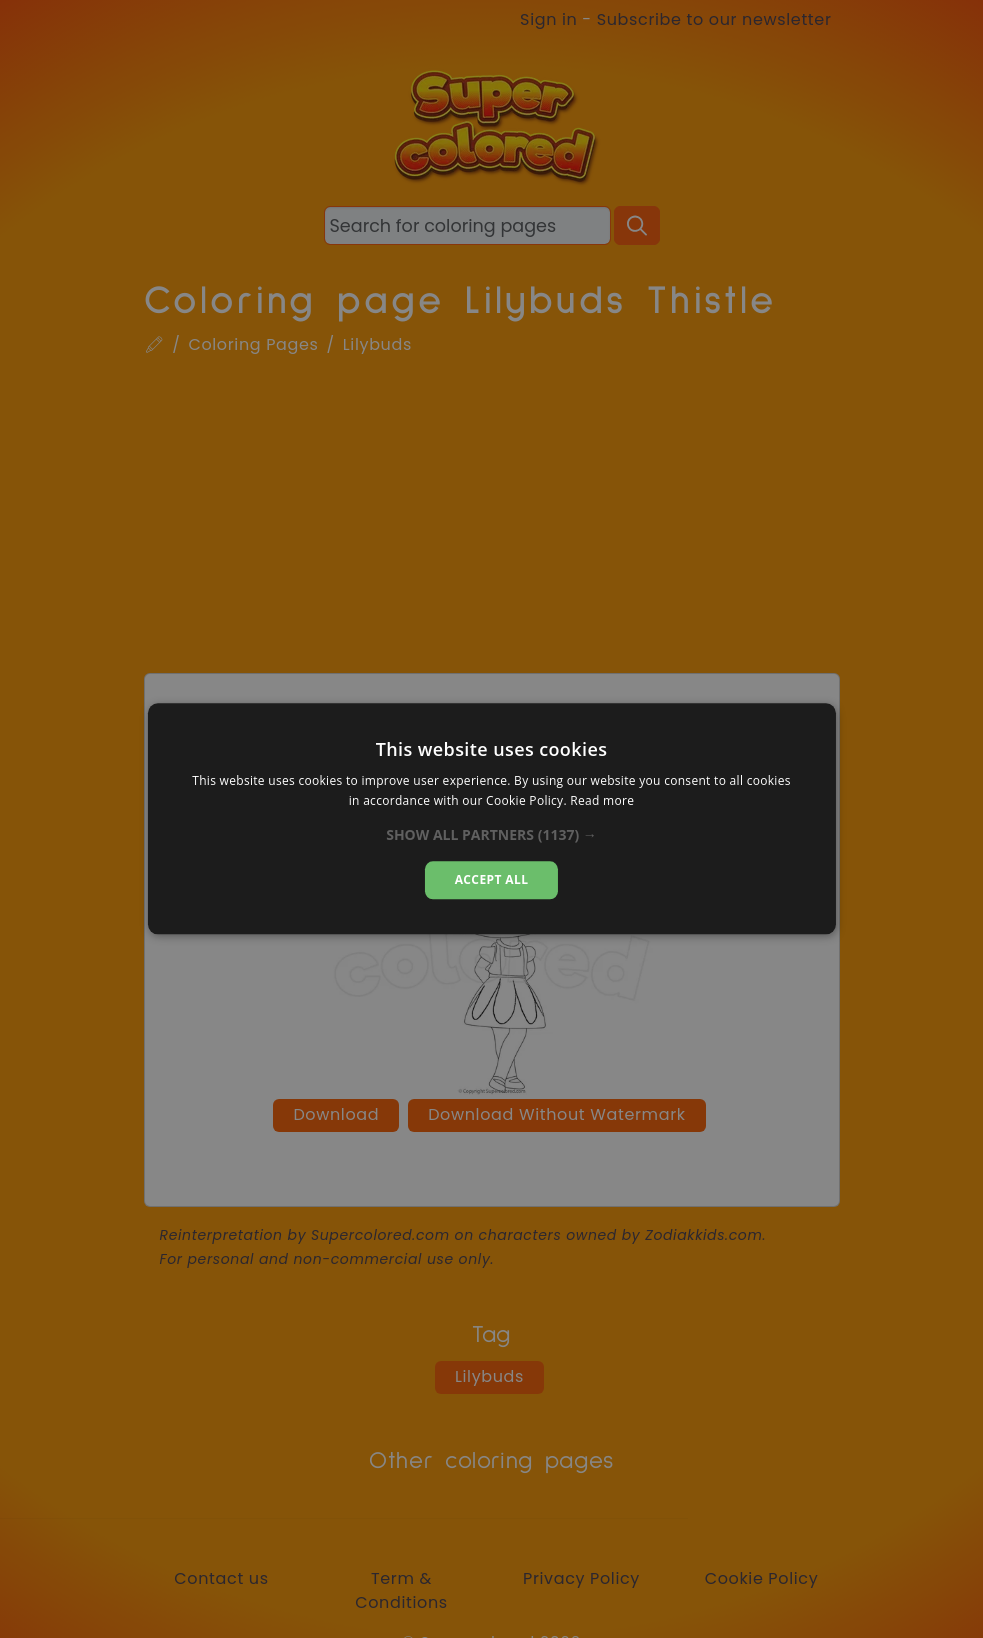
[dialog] (491, 818)
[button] (491, 835)
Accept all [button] (492, 879)
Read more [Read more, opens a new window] (602, 801)
